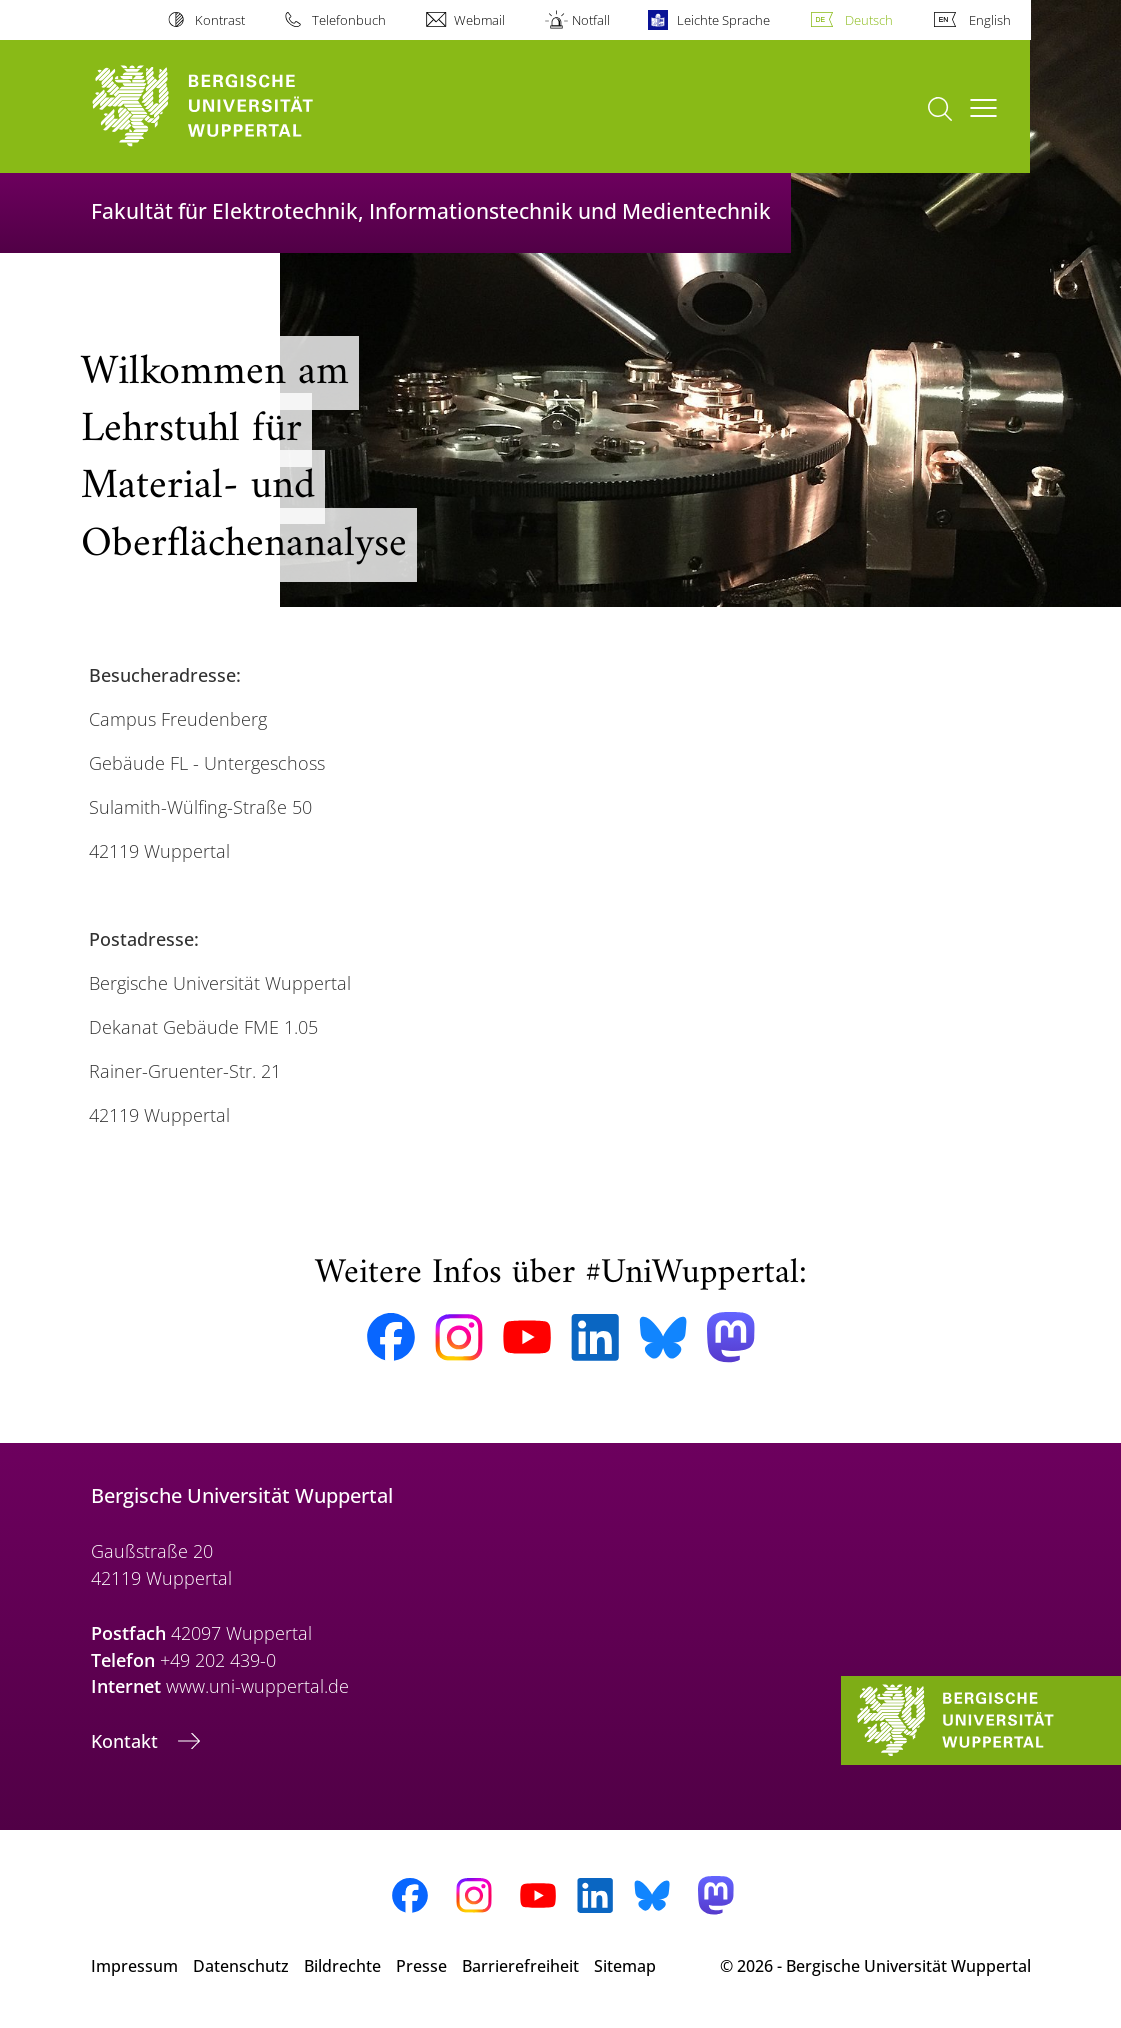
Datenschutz (241, 1966)
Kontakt (127, 1741)
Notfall (591, 20)
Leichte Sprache (723, 20)
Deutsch (869, 20)
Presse (421, 1966)
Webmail (479, 20)
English (990, 20)
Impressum (134, 1966)
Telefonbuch (349, 20)
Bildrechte (342, 1966)
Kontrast (220, 20)
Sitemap (625, 1966)
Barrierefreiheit (520, 1966)
